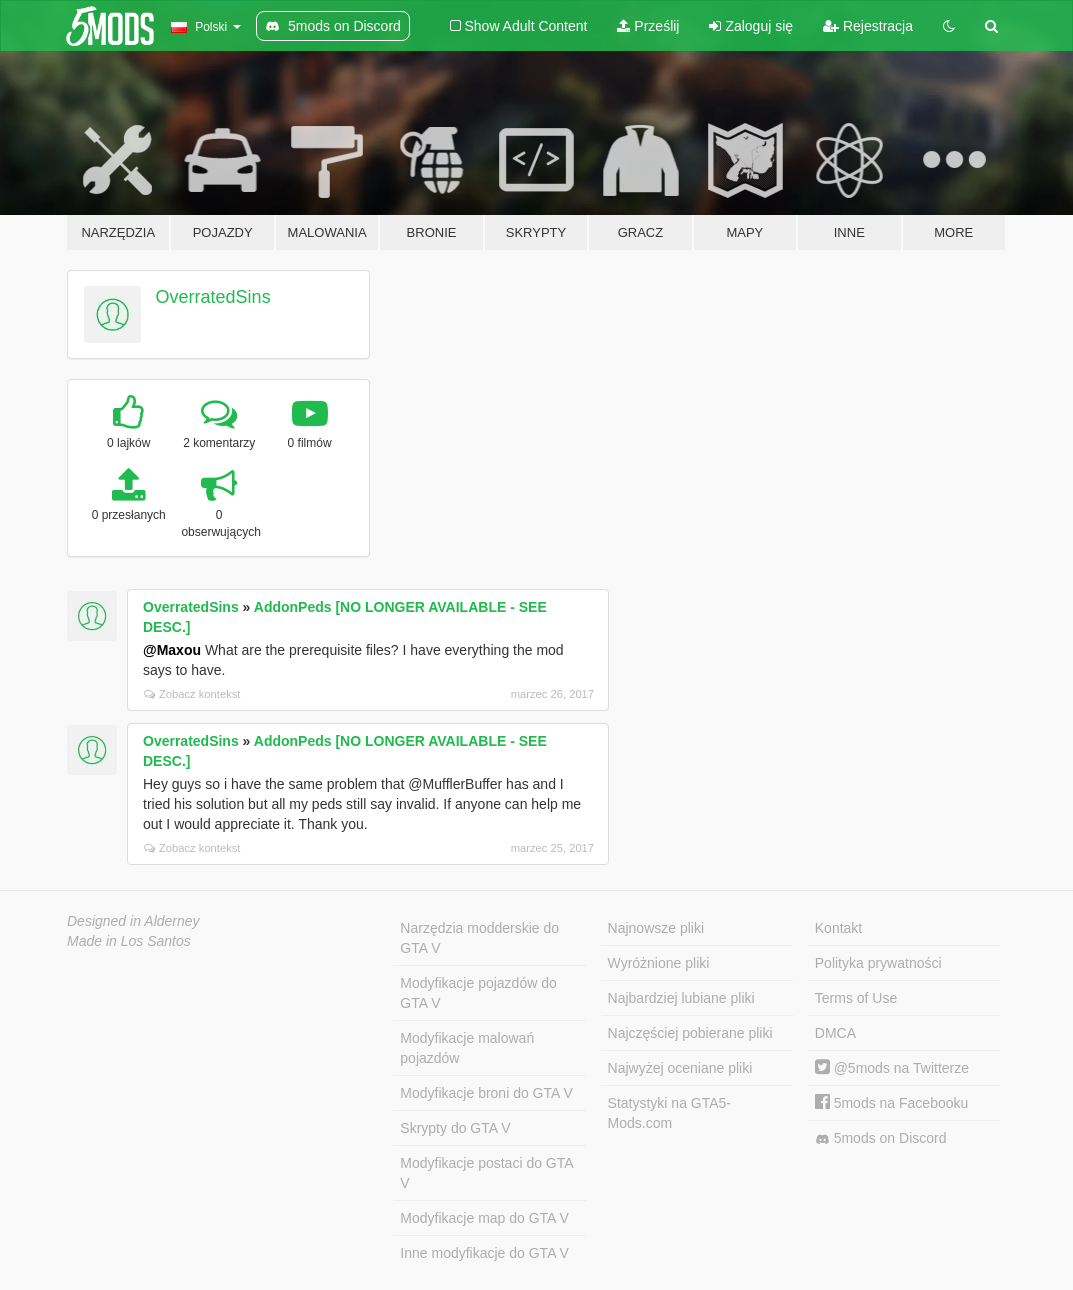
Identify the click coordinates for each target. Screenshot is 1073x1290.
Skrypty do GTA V (455, 1128)
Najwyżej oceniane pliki (680, 1068)
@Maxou (172, 650)
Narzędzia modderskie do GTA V (479, 938)
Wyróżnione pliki (659, 963)
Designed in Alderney (133, 921)
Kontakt (838, 928)
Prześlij (648, 26)
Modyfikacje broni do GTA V (486, 1093)
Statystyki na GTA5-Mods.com (669, 1113)
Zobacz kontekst (192, 694)
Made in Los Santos (129, 941)
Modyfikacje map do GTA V (484, 1218)
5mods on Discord (881, 1138)
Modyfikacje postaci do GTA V (486, 1173)
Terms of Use (856, 998)
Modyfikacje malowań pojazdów (467, 1048)
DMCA (835, 1033)
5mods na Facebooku (892, 1103)
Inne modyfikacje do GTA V (484, 1253)
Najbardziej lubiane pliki (681, 998)
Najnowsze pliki (656, 928)
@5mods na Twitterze (892, 1068)
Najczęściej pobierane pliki (690, 1033)
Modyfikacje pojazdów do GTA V (478, 993)
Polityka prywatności (878, 963)
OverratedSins (213, 297)
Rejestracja (868, 26)
